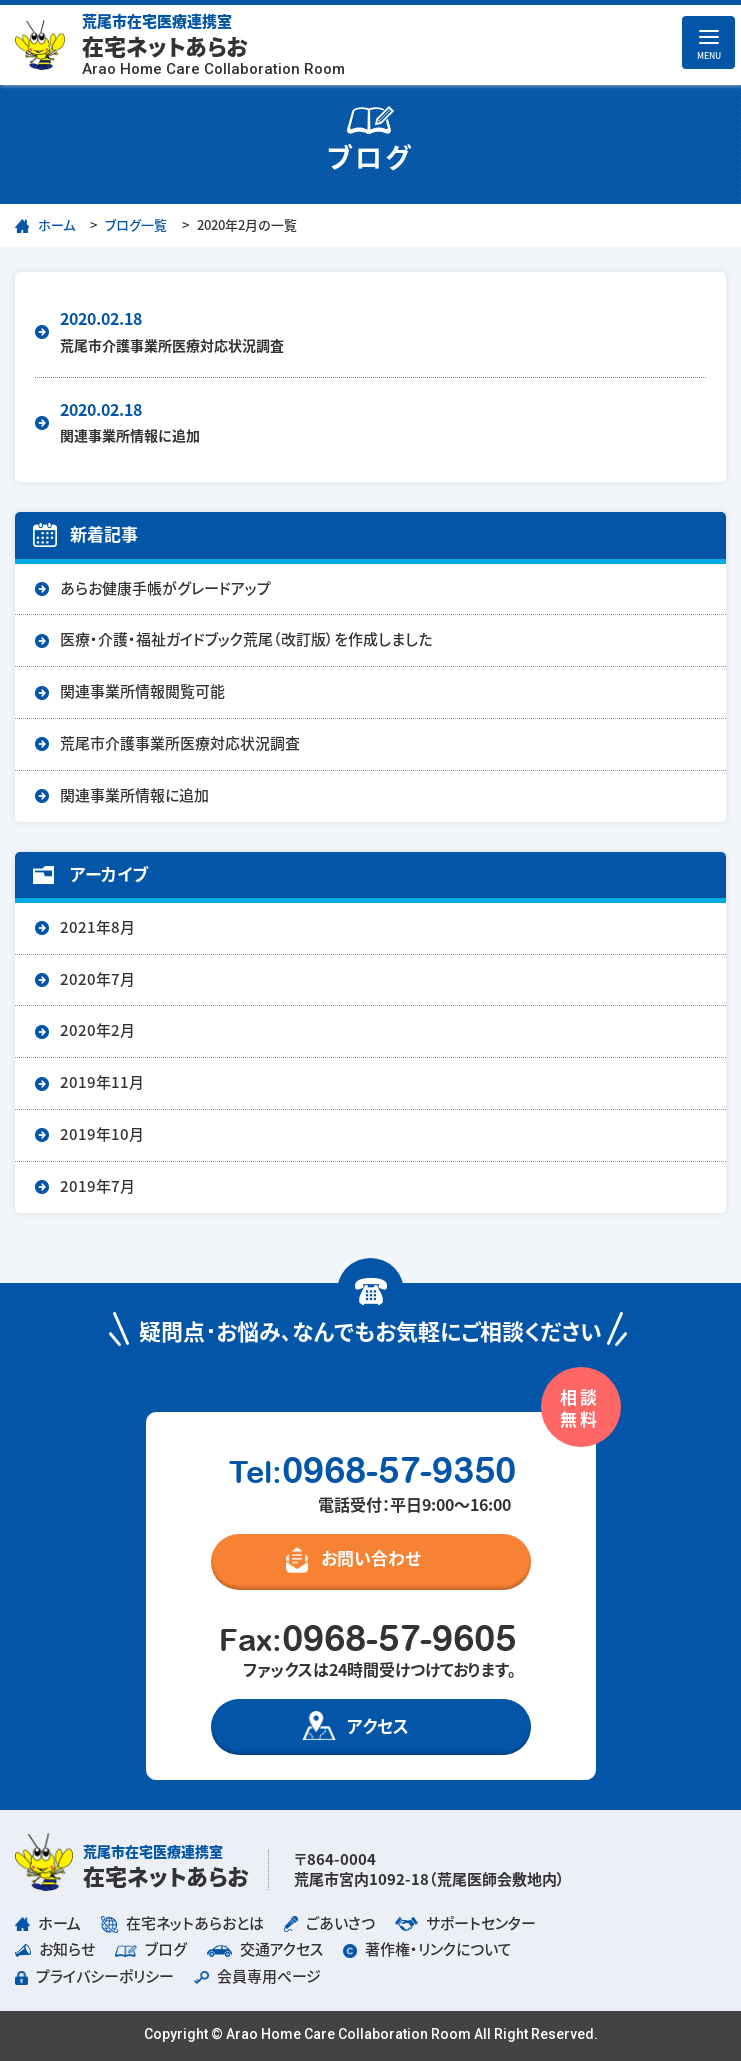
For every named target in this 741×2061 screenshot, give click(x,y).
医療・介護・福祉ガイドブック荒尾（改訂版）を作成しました (246, 639)
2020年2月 (97, 1030)
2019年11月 (102, 1082)
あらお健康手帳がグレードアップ (165, 588)
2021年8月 (97, 927)
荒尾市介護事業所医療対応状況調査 (180, 743)
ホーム (56, 225)
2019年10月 (102, 1134)
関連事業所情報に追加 (134, 795)
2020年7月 (97, 979)
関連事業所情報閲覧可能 (142, 691)
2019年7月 (97, 1186)
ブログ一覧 (136, 225)
